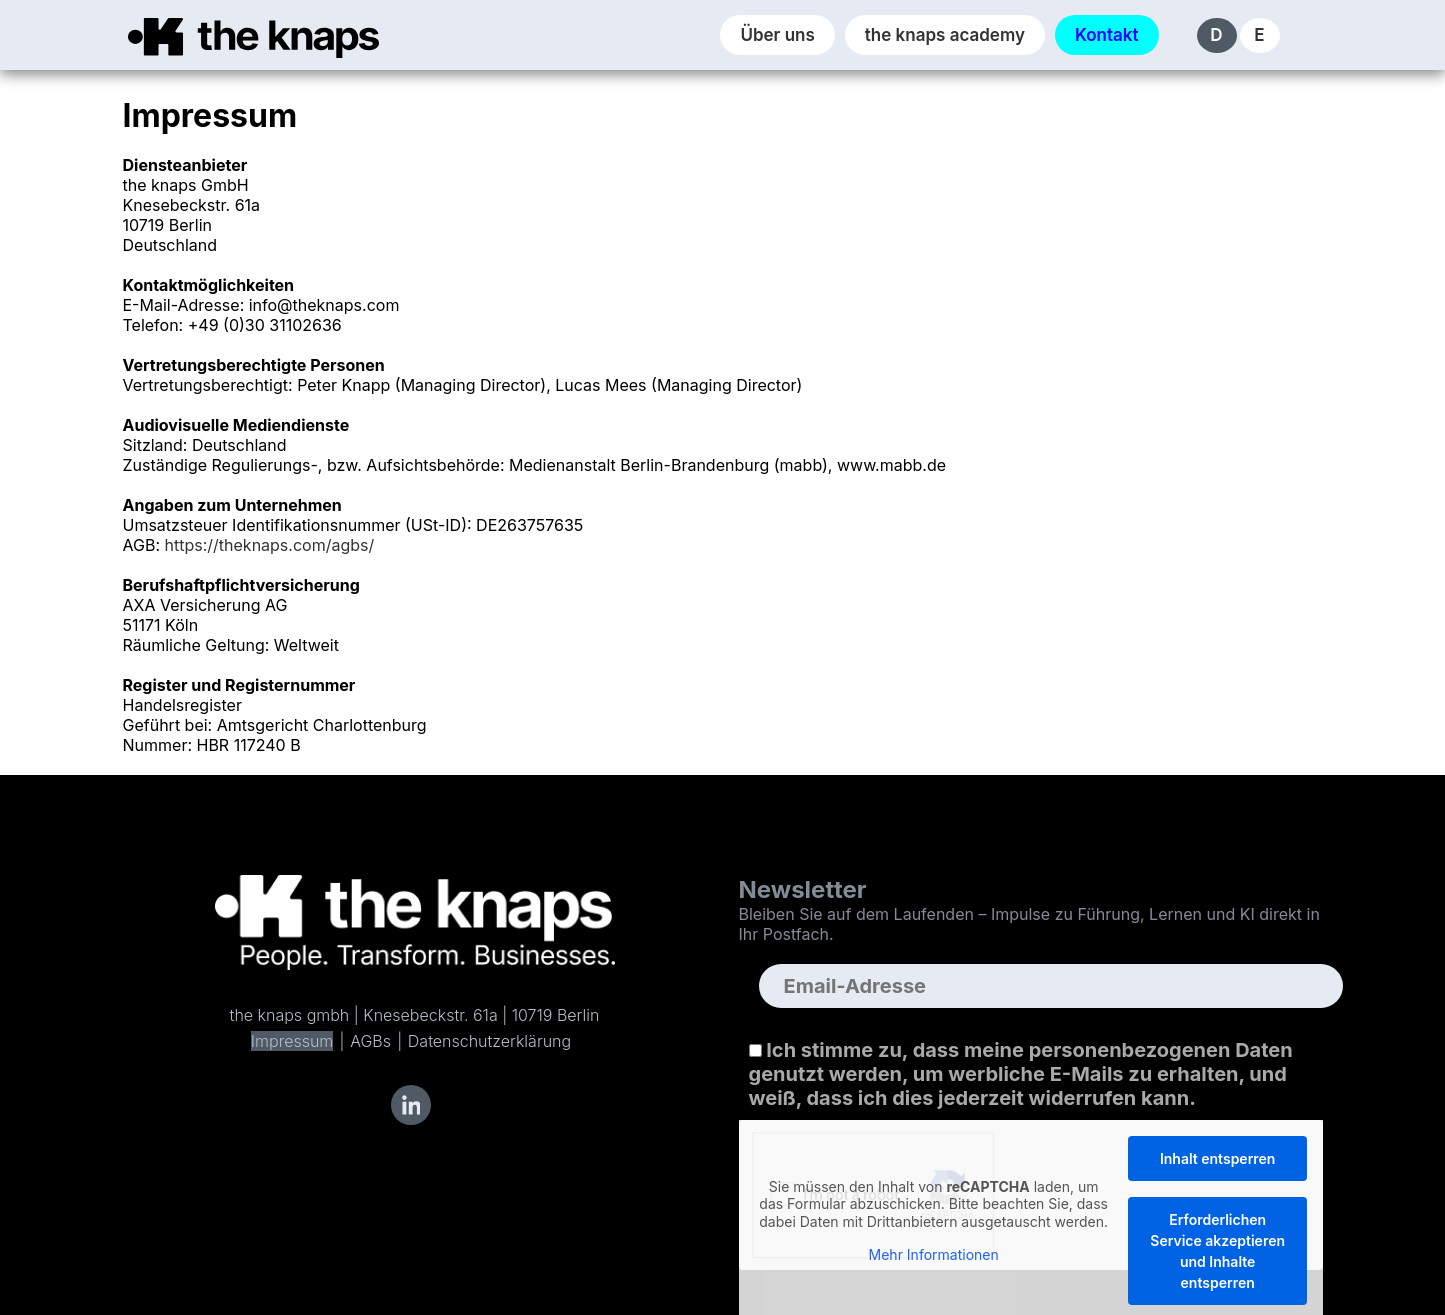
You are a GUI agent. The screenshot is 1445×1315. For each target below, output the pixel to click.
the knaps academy (945, 35)
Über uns (777, 35)
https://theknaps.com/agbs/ (270, 545)
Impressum (292, 1041)
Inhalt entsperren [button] (1217, 1158)
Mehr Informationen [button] (933, 1254)
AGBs (370, 1041)
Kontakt (1107, 35)
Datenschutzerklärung (489, 1041)
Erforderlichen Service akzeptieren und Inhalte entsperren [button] (1217, 1251)
